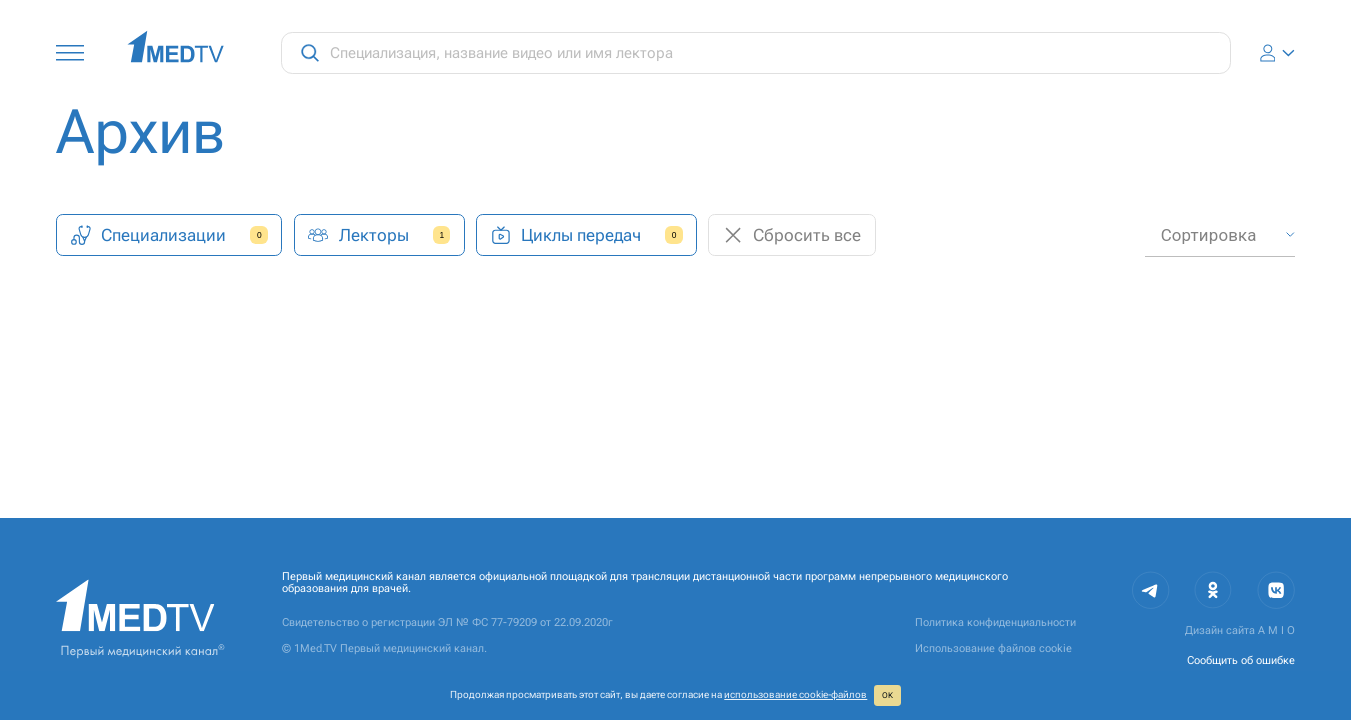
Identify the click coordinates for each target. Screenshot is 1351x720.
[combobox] (1219, 235)
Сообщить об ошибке (1241, 660)
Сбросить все (792, 235)
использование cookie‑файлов (795, 694)
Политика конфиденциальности (995, 622)
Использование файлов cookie (993, 648)
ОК (887, 695)
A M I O (1276, 630)
